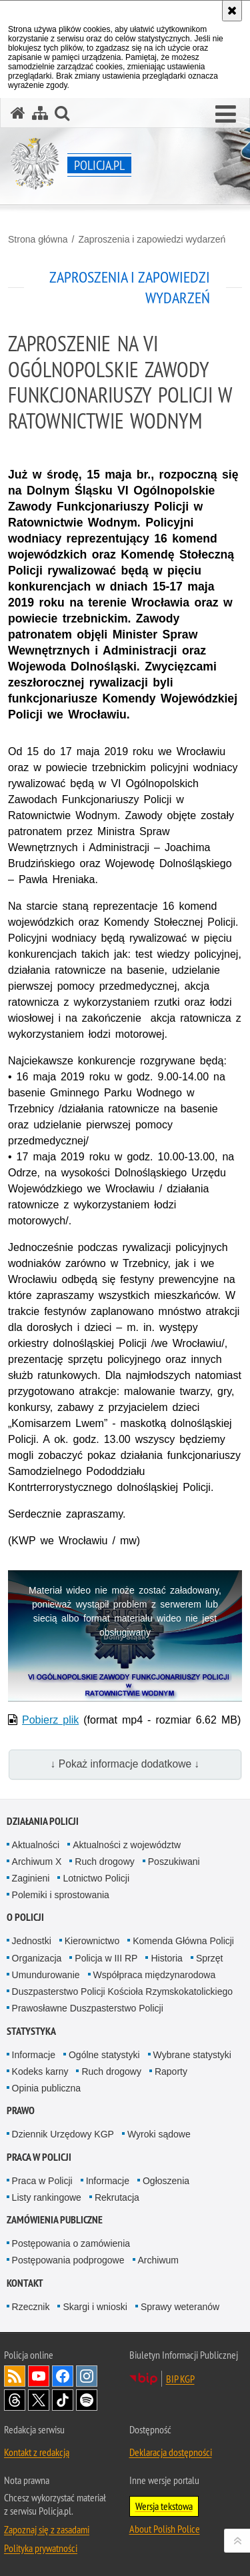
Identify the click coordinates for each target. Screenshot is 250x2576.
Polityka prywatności (40, 2548)
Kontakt (25, 2283)
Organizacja (37, 1958)
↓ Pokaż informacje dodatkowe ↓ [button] (125, 1764)
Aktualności (36, 1845)
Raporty (171, 2071)
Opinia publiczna (46, 2088)
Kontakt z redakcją (36, 2452)
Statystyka (31, 2031)
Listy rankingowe (46, 2197)
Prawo (21, 2110)
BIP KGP (180, 2378)
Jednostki (31, 1940)
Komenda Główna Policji (183, 1940)
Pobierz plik (50, 1720)
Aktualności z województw (127, 1845)
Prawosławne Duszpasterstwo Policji (87, 2008)
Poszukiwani (174, 1861)
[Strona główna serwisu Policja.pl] (18, 113)
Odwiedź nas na (38, 2376)
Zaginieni (31, 1878)
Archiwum (158, 2260)
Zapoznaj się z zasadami (46, 2529)
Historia (166, 1958)
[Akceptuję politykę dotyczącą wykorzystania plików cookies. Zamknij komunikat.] (232, 10)
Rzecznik (31, 2306)
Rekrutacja (117, 2197)
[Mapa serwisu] (40, 113)
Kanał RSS (14, 2376)
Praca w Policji (39, 2157)
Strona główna (38, 239)
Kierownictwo (92, 1940)
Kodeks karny (40, 2071)
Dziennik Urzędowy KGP (63, 2134)
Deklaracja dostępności (170, 2452)
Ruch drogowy (105, 1861)
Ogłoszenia (166, 2180)
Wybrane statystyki (192, 2054)
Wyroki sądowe (159, 2134)
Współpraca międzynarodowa (154, 1974)
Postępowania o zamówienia (71, 2243)
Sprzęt (209, 1958)
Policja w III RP (106, 1958)
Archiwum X (37, 1861)
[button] (225, 115)
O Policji (25, 1917)
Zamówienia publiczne (55, 2220)
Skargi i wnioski (95, 2306)
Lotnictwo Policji (96, 1878)
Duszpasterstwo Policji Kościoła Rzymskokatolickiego (122, 1991)
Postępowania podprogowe (68, 2260)
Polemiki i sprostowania (60, 1895)
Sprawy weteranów (180, 2306)
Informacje (33, 2054)
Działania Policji (43, 1821)
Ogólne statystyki (104, 2054)
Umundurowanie (46, 1974)
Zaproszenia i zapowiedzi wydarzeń (151, 239)
